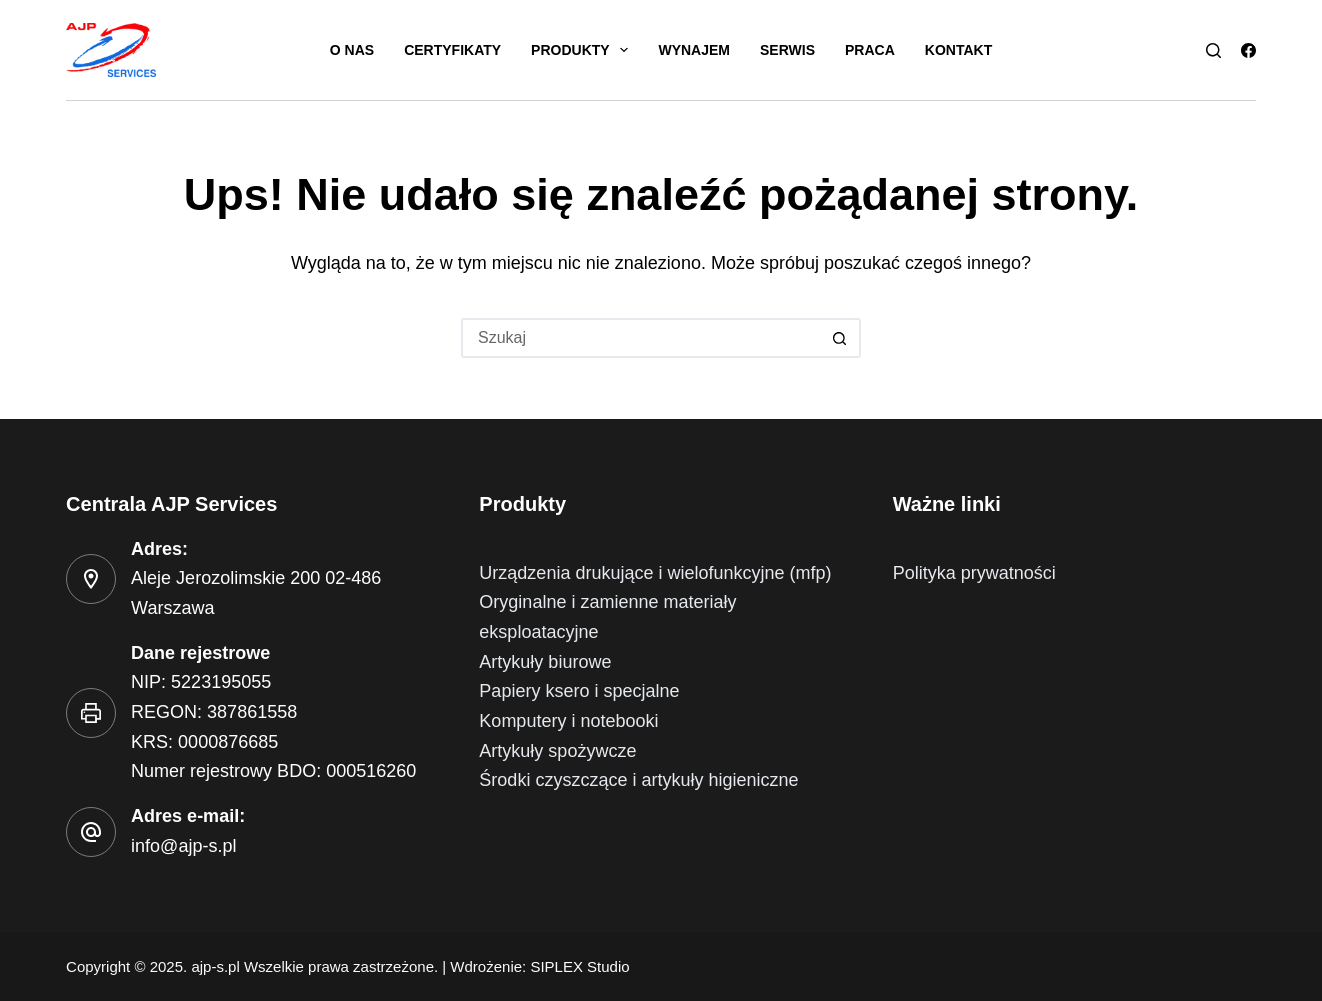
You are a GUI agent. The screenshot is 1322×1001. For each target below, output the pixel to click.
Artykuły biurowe (545, 662)
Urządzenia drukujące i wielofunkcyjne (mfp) (655, 573)
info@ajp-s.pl (183, 846)
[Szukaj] (1213, 50)
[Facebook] (1248, 50)
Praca (870, 50)
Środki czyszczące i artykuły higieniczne (638, 780)
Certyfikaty (452, 50)
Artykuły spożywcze (557, 751)
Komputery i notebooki (568, 721)
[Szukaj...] (641, 338)
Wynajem (694, 50)
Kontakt (958, 50)
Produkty (583, 50)
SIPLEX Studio (579, 966)
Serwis (787, 50)
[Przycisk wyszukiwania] (841, 338)
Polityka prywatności (974, 573)
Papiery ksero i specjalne (579, 691)
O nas (352, 50)
